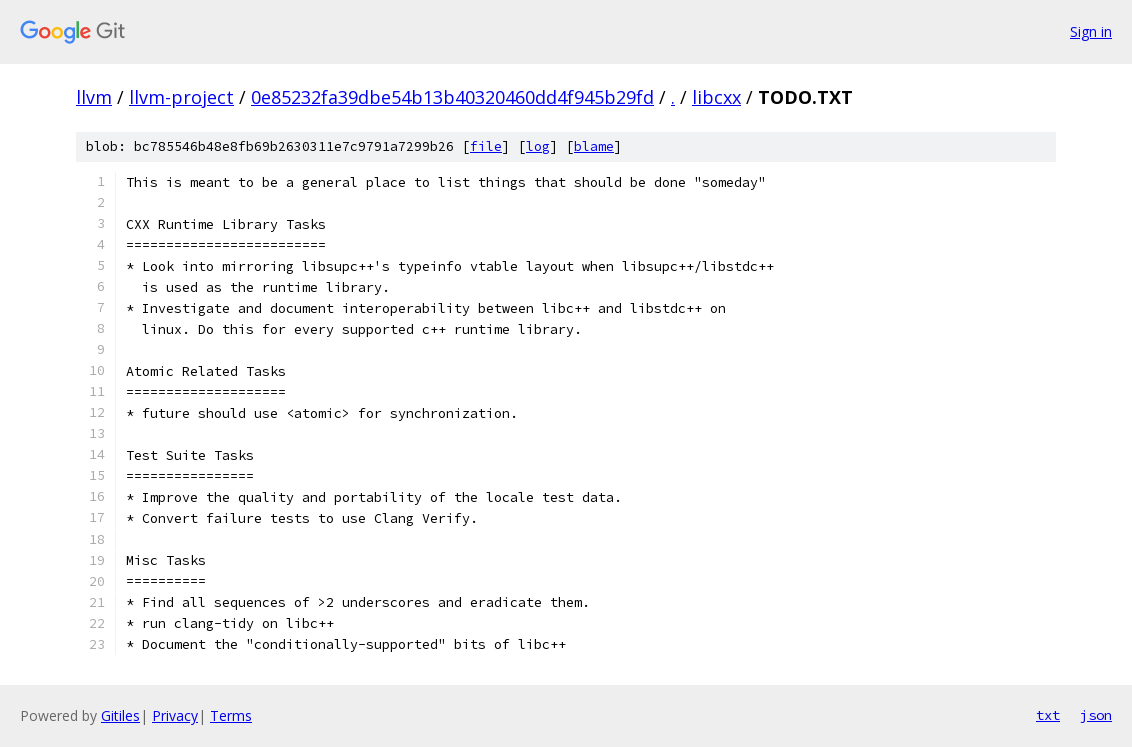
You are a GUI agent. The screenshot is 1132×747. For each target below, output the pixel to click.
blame (594, 146)
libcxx (716, 97)
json (1096, 715)
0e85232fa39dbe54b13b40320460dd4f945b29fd (452, 97)
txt (1048, 715)
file (486, 146)
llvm (94, 97)
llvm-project (181, 97)
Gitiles (120, 715)
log (538, 146)
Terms (231, 715)
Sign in (1091, 31)
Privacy (175, 715)
